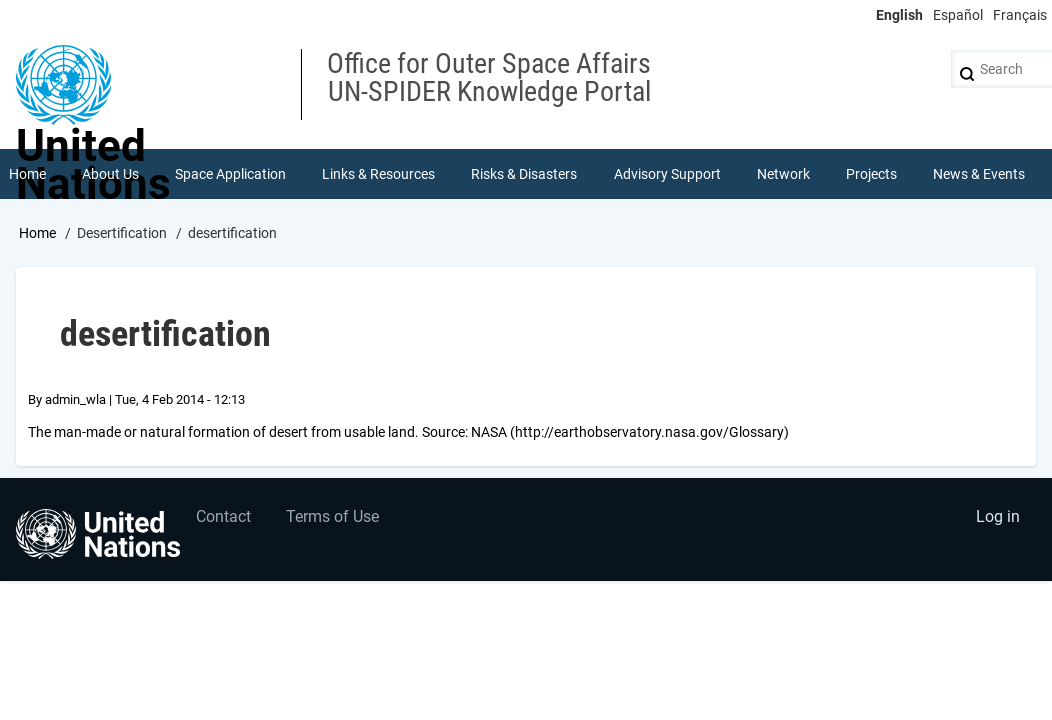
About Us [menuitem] (110, 174)
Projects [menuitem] (871, 174)
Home (37, 233)
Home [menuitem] (27, 174)
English (899, 15)
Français (1020, 15)
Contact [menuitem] (223, 516)
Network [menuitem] (783, 174)
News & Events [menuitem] (979, 174)
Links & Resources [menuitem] (378, 174)
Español (958, 15)
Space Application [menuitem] (230, 174)
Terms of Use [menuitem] (332, 516)
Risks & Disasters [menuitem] (524, 174)
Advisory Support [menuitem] (667, 174)
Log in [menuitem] (998, 516)
